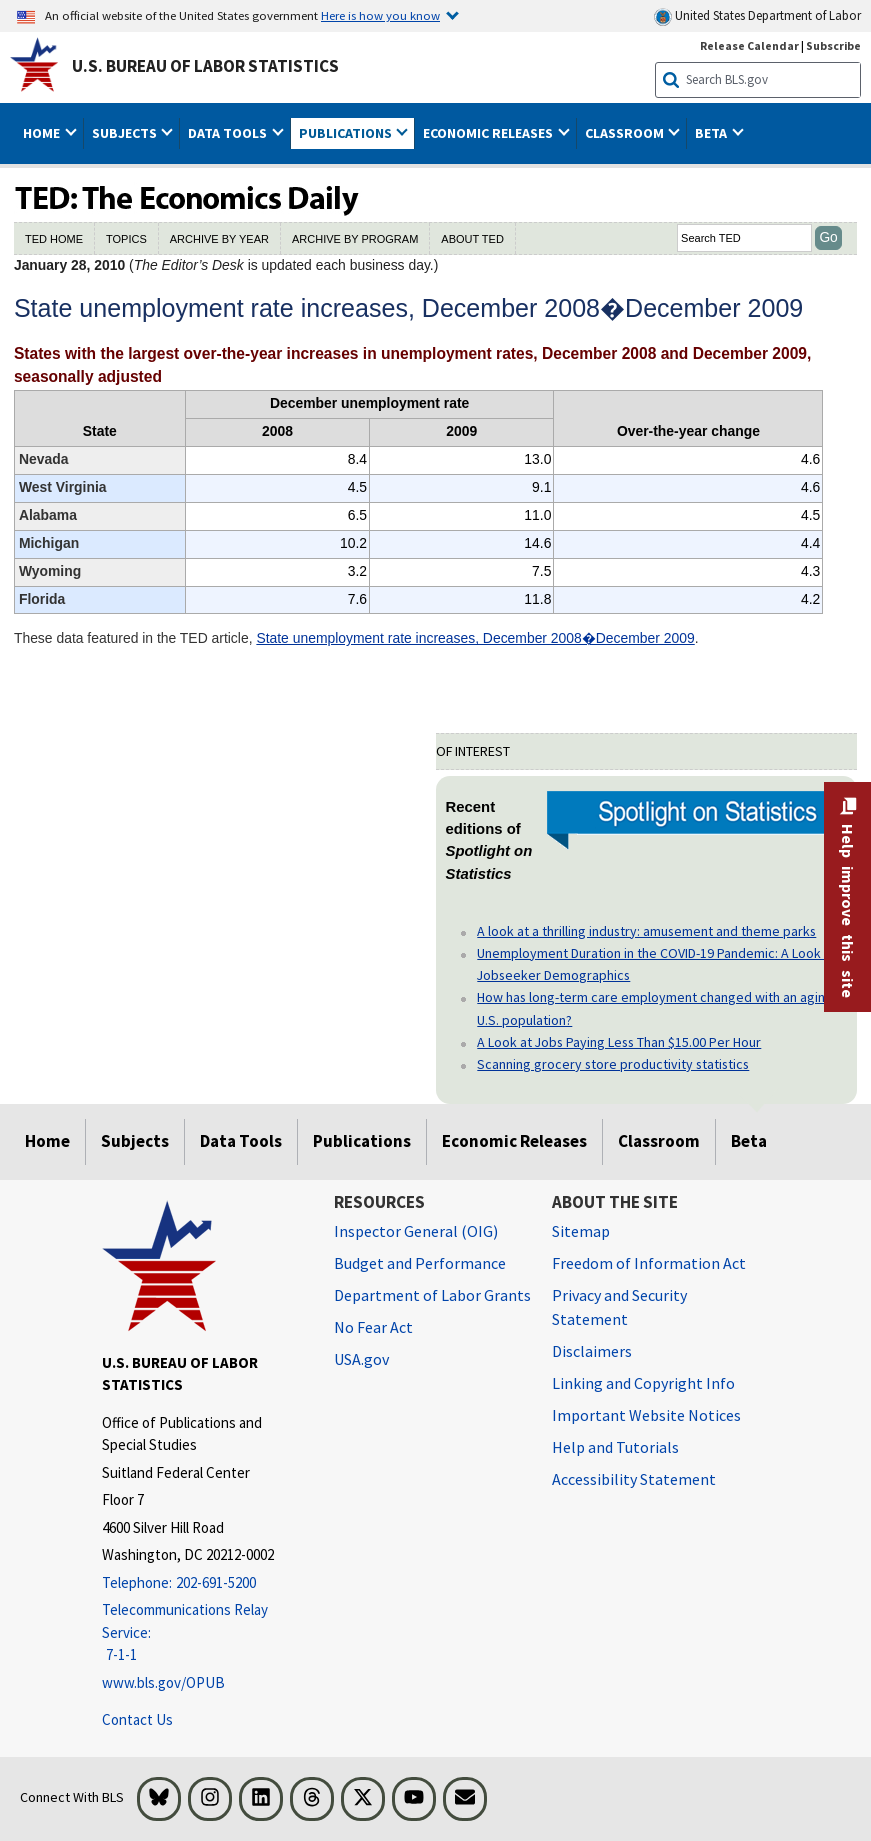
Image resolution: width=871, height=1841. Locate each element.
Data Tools (241, 1141)
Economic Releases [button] (489, 133)
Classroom (659, 1141)
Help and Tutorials (615, 1447)
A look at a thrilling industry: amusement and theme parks (646, 931)
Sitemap (581, 1231)
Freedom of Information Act (649, 1263)
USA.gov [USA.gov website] (361, 1359)
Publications (362, 1141)
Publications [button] (347, 133)
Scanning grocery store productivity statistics (613, 1064)
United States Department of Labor (757, 16)
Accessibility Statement (634, 1479)
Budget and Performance (420, 1263)
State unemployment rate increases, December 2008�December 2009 (475, 638)
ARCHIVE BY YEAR (219, 239)
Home (47, 1141)
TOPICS (126, 239)
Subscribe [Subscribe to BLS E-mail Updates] (833, 45)
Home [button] (43, 133)
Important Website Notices (646, 1415)
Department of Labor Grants (432, 1295)
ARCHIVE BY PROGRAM (355, 239)
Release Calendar (749, 45)
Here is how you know (380, 15)
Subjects (135, 1141)
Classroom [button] (626, 133)
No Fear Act (373, 1327)
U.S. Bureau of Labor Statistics (205, 66)
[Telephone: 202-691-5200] (203, 1583)
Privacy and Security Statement (619, 1307)
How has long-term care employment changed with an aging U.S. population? (655, 1008)
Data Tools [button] (229, 133)
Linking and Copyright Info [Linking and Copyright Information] (643, 1383)
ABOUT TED (472, 239)
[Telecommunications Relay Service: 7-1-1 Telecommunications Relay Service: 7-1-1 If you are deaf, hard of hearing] (203, 1633)
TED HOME (54, 239)
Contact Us (137, 1719)
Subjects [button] (126, 133)
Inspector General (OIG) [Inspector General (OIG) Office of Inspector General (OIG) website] (416, 1231)
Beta (749, 1141)
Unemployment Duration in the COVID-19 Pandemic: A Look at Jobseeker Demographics (656, 964)
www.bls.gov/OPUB (163, 1682)
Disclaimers (592, 1351)
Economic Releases (514, 1141)
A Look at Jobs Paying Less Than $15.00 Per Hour (619, 1042)
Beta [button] (712, 133)
